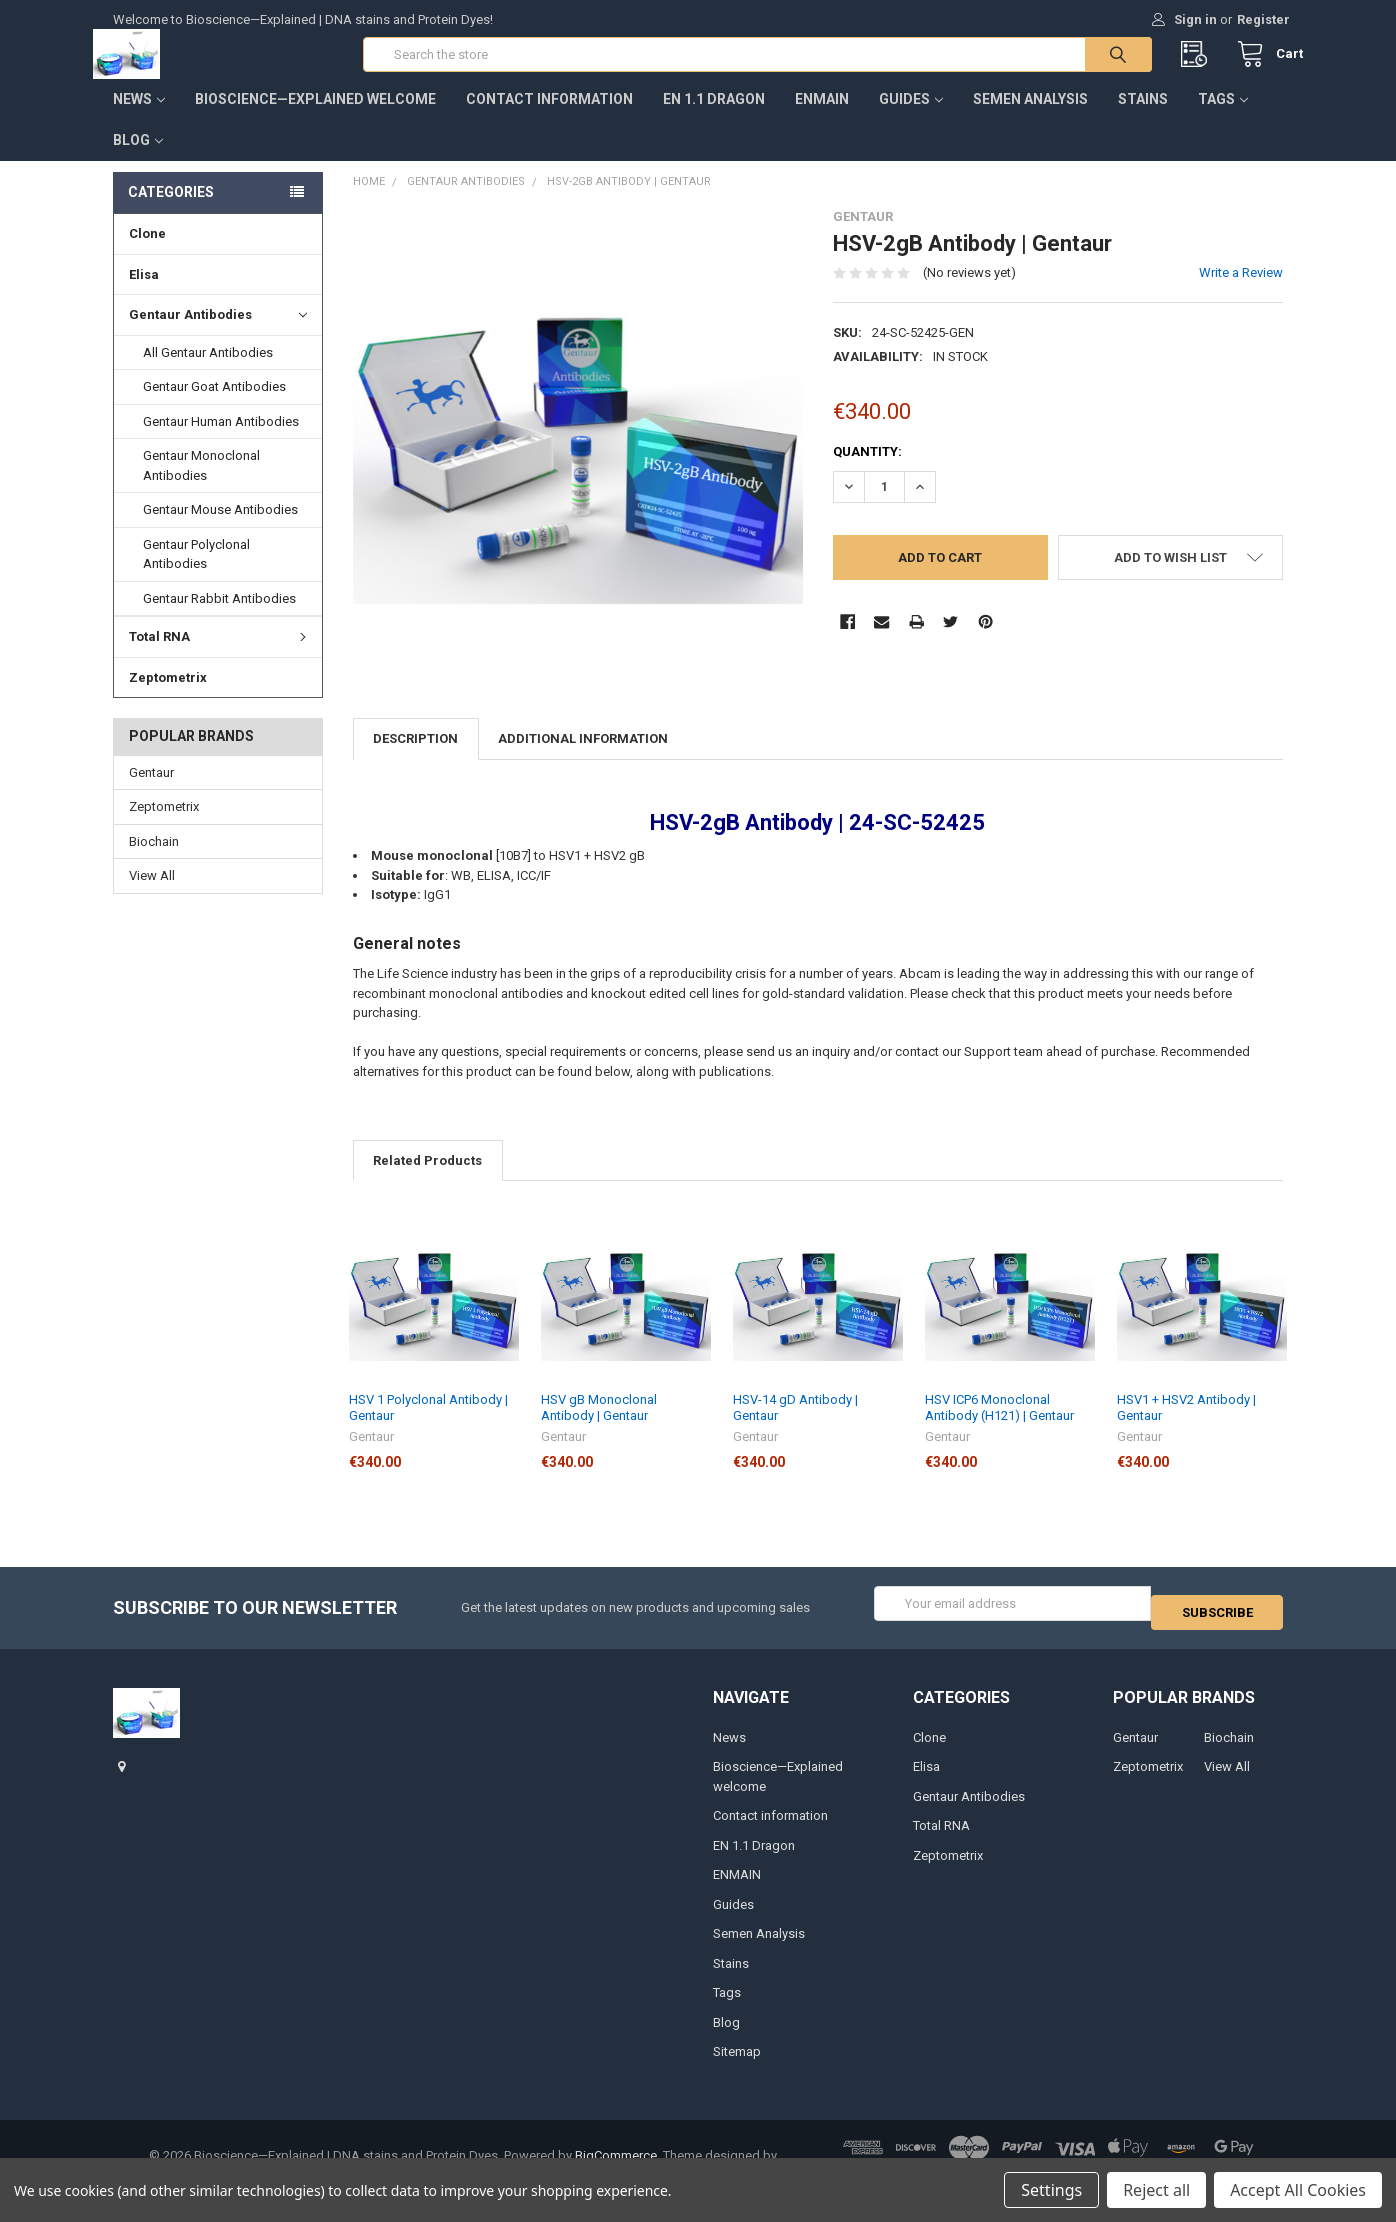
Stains (1143, 119)
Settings (1051, 2190)
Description (415, 758)
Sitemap (737, 2063)
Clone (147, 253)
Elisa (144, 294)
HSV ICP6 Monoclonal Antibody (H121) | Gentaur (999, 1427)
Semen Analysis (1030, 119)
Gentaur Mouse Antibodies (220, 529)
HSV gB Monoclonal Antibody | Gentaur (599, 1427)
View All (152, 895)
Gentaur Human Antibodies (221, 441)
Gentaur (151, 792)
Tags (1223, 119)
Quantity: (867, 470)
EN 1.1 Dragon (714, 119)
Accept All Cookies (1298, 2190)
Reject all (1156, 2190)
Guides (911, 119)
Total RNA (220, 656)
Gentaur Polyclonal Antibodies (196, 574)
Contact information (549, 119)
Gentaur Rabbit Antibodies (219, 618)
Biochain (154, 861)
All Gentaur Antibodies (208, 372)
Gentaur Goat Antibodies (214, 406)
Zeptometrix (168, 696)
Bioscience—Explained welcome (315, 119)
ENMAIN (822, 119)
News (139, 119)
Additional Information (583, 758)
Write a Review (1241, 292)
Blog (138, 160)
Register (1263, 19)
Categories (171, 212)
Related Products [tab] (427, 1180)
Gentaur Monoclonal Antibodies (201, 485)
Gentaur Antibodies (218, 335)
